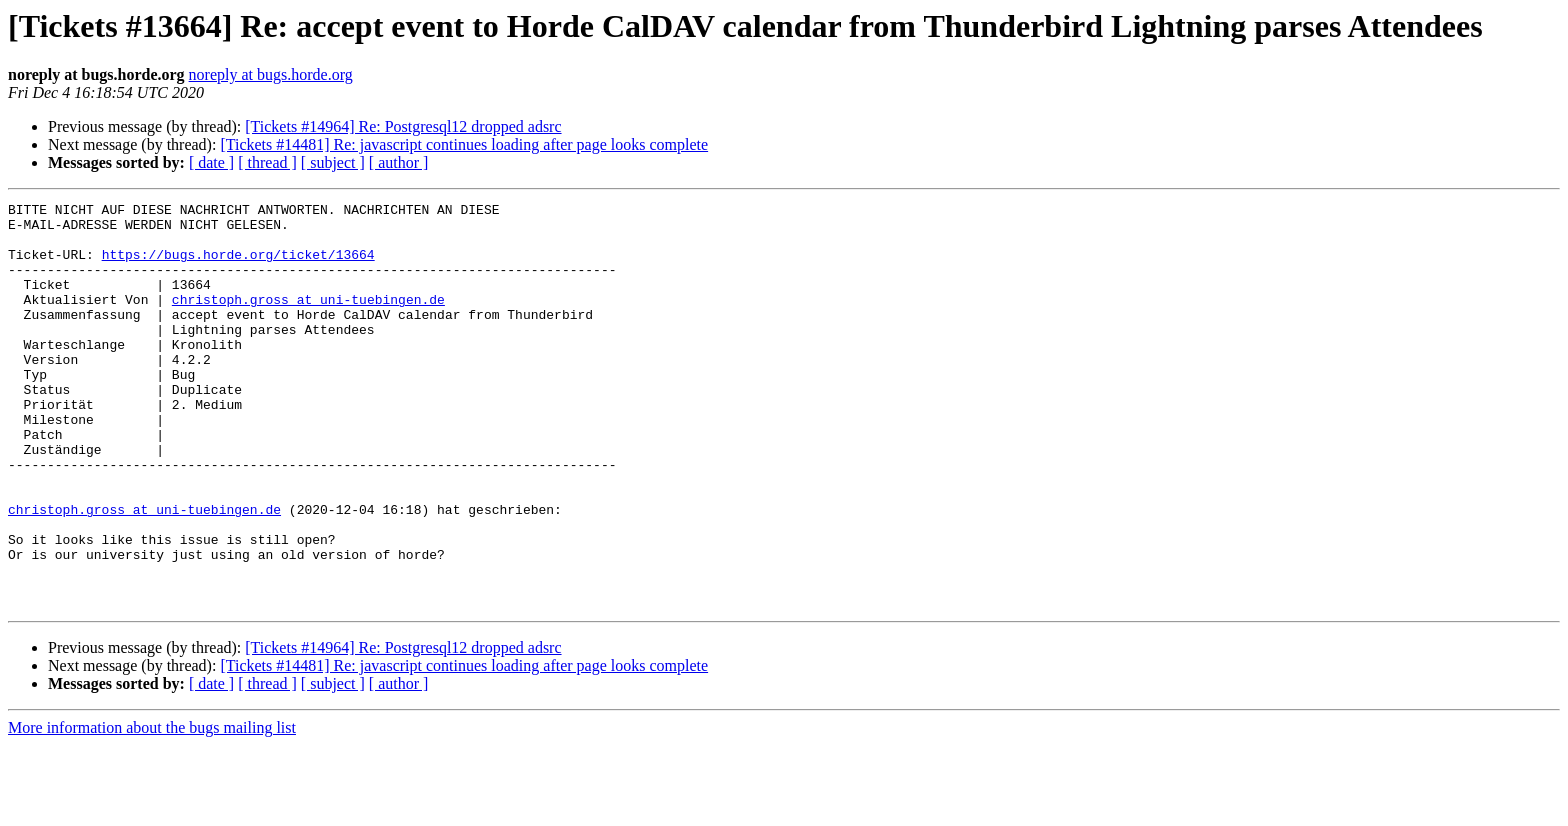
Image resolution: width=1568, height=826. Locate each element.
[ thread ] (267, 162)
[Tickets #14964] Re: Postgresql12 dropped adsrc (403, 126)
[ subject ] (333, 162)
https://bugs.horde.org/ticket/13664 (238, 266)
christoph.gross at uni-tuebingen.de (308, 320)
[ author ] (399, 162)
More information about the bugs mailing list (152, 808)
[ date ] (211, 162)
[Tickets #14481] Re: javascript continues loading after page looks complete (464, 144)
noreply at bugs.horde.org (271, 74)
